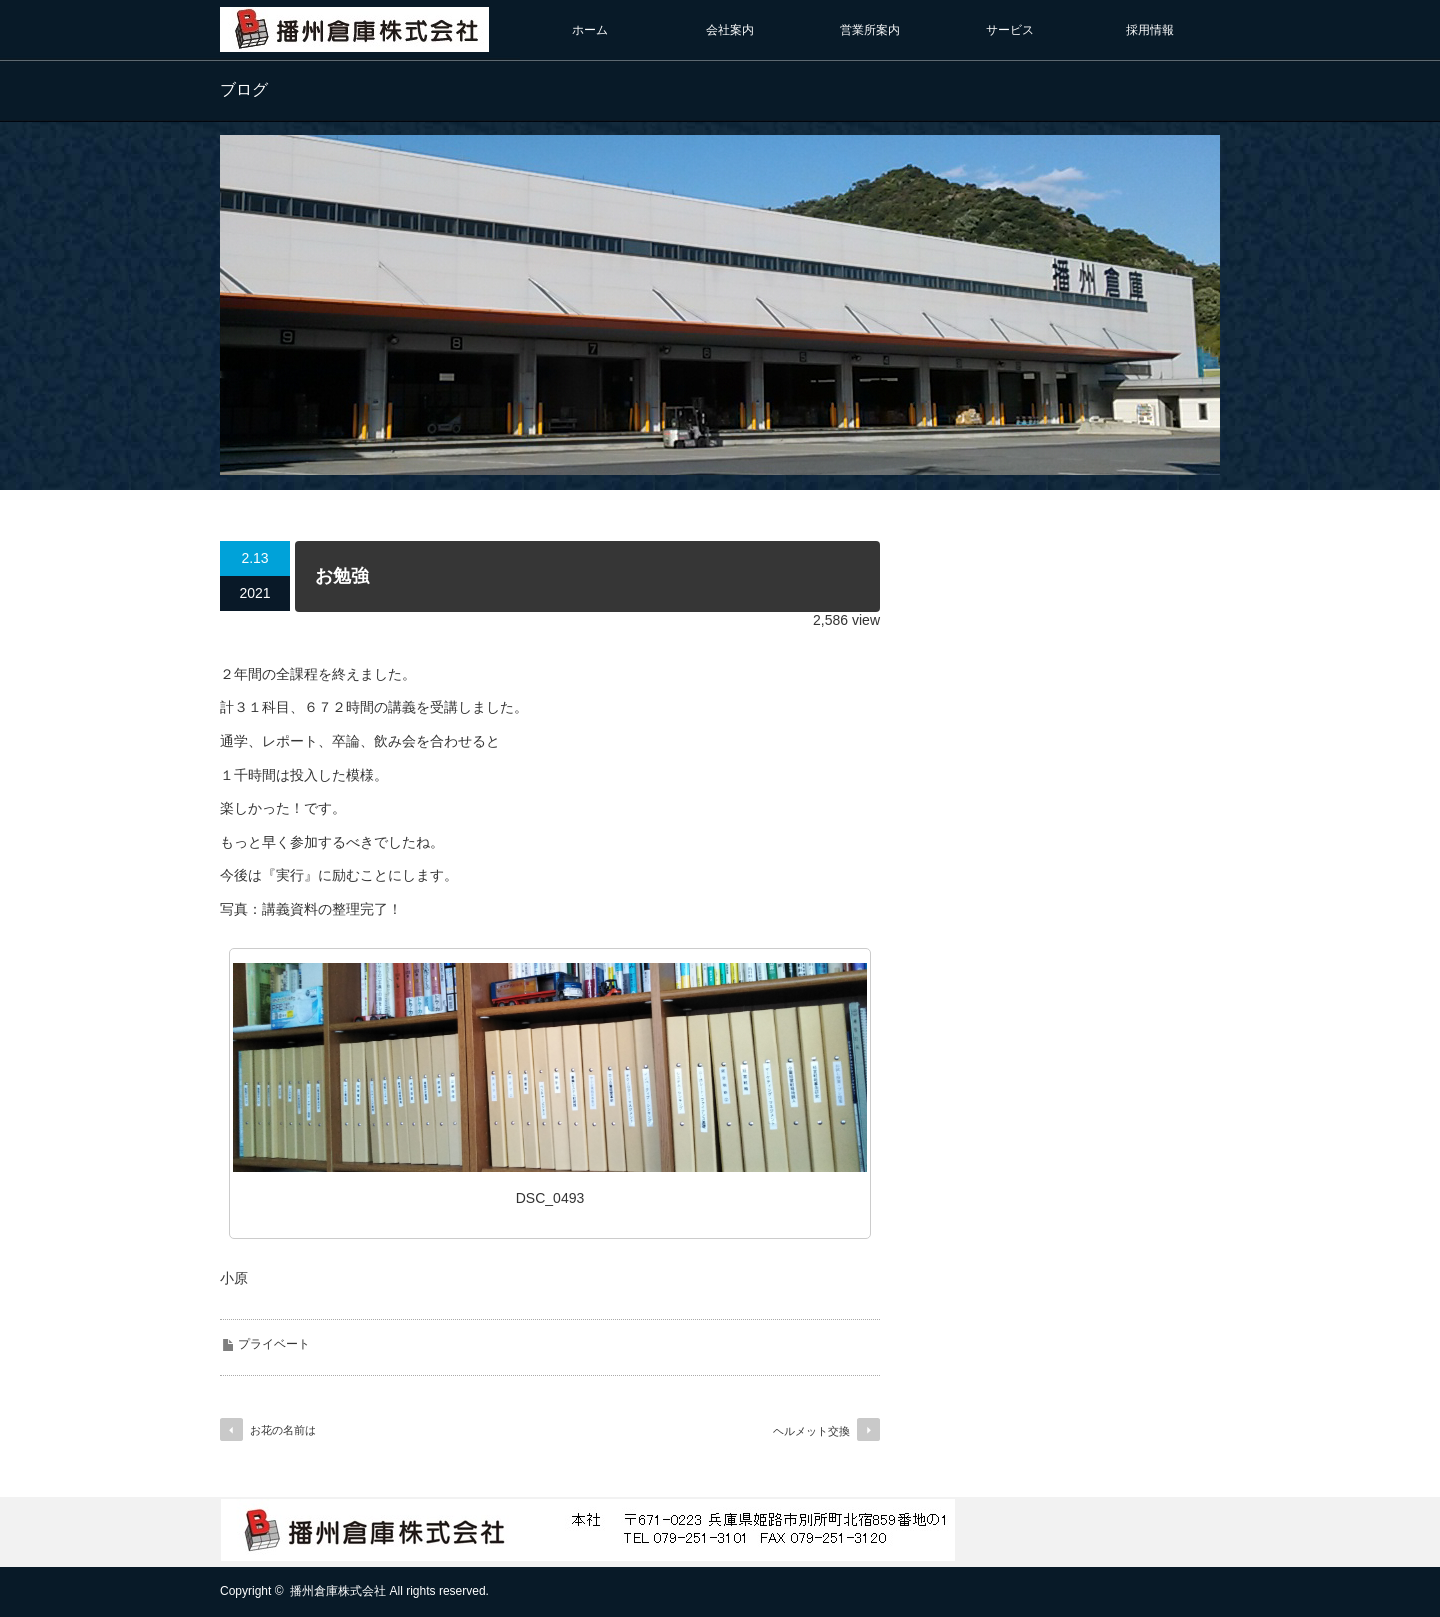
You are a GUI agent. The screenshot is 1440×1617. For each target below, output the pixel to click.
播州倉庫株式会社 (338, 1591)
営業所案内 (870, 30)
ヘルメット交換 (811, 1431)
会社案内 (730, 30)
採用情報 (1150, 30)
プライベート (274, 1344)
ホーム (590, 30)
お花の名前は (283, 1430)
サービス (1010, 30)
